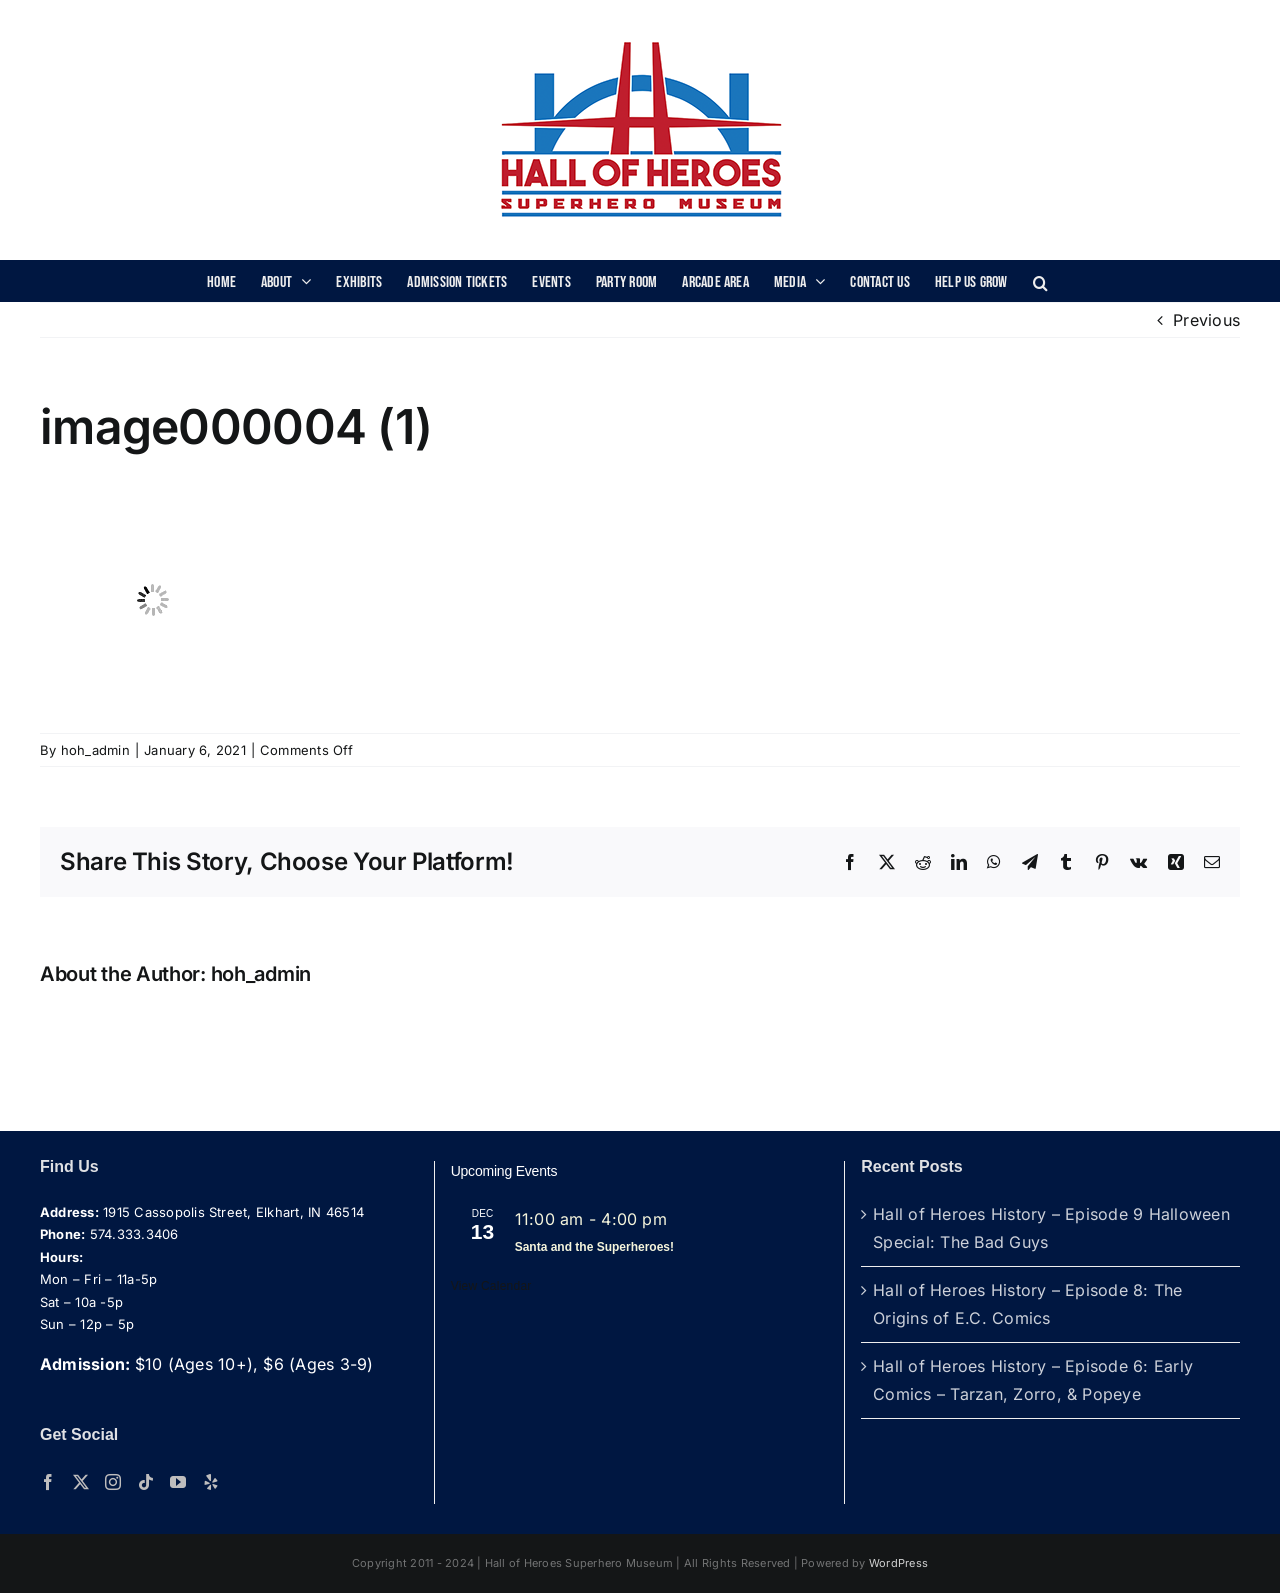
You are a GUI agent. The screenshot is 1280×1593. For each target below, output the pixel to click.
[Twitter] (81, 1482)
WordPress (898, 1563)
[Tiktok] (146, 1482)
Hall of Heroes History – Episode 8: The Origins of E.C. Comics (1027, 1304)
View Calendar (491, 1286)
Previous (1206, 320)
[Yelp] (211, 1482)
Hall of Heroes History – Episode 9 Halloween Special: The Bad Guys (1051, 1228)
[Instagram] (113, 1482)
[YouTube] (178, 1482)
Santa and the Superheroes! (594, 1247)
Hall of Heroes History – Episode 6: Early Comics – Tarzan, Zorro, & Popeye (1033, 1380)
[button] (1040, 281)
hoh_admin (95, 750)
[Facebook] (48, 1482)
